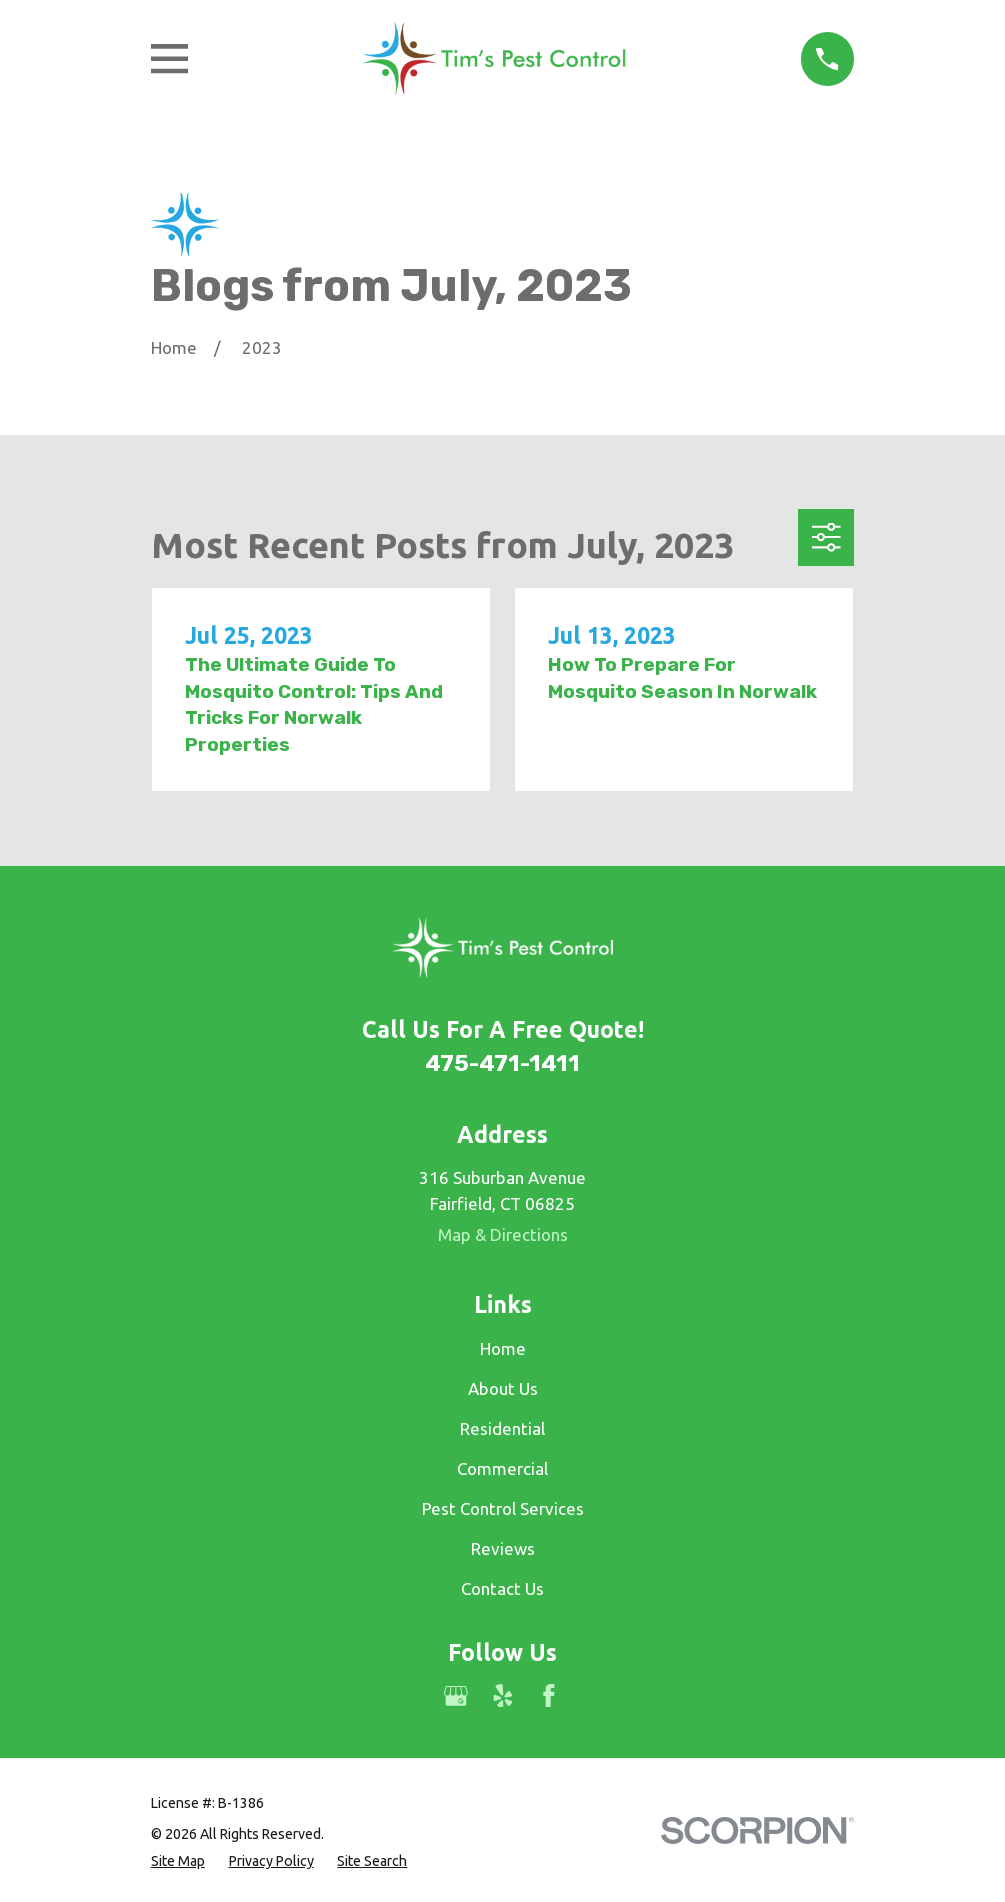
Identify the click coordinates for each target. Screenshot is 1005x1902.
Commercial (502, 1468)
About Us (503, 1388)
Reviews (503, 1548)
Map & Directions (503, 1234)
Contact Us (502, 1588)
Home (503, 1348)
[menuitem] (178, 1861)
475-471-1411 (502, 1063)
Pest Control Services (503, 1508)
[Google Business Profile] (456, 1696)
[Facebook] (549, 1696)
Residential (502, 1428)
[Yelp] (503, 1696)
